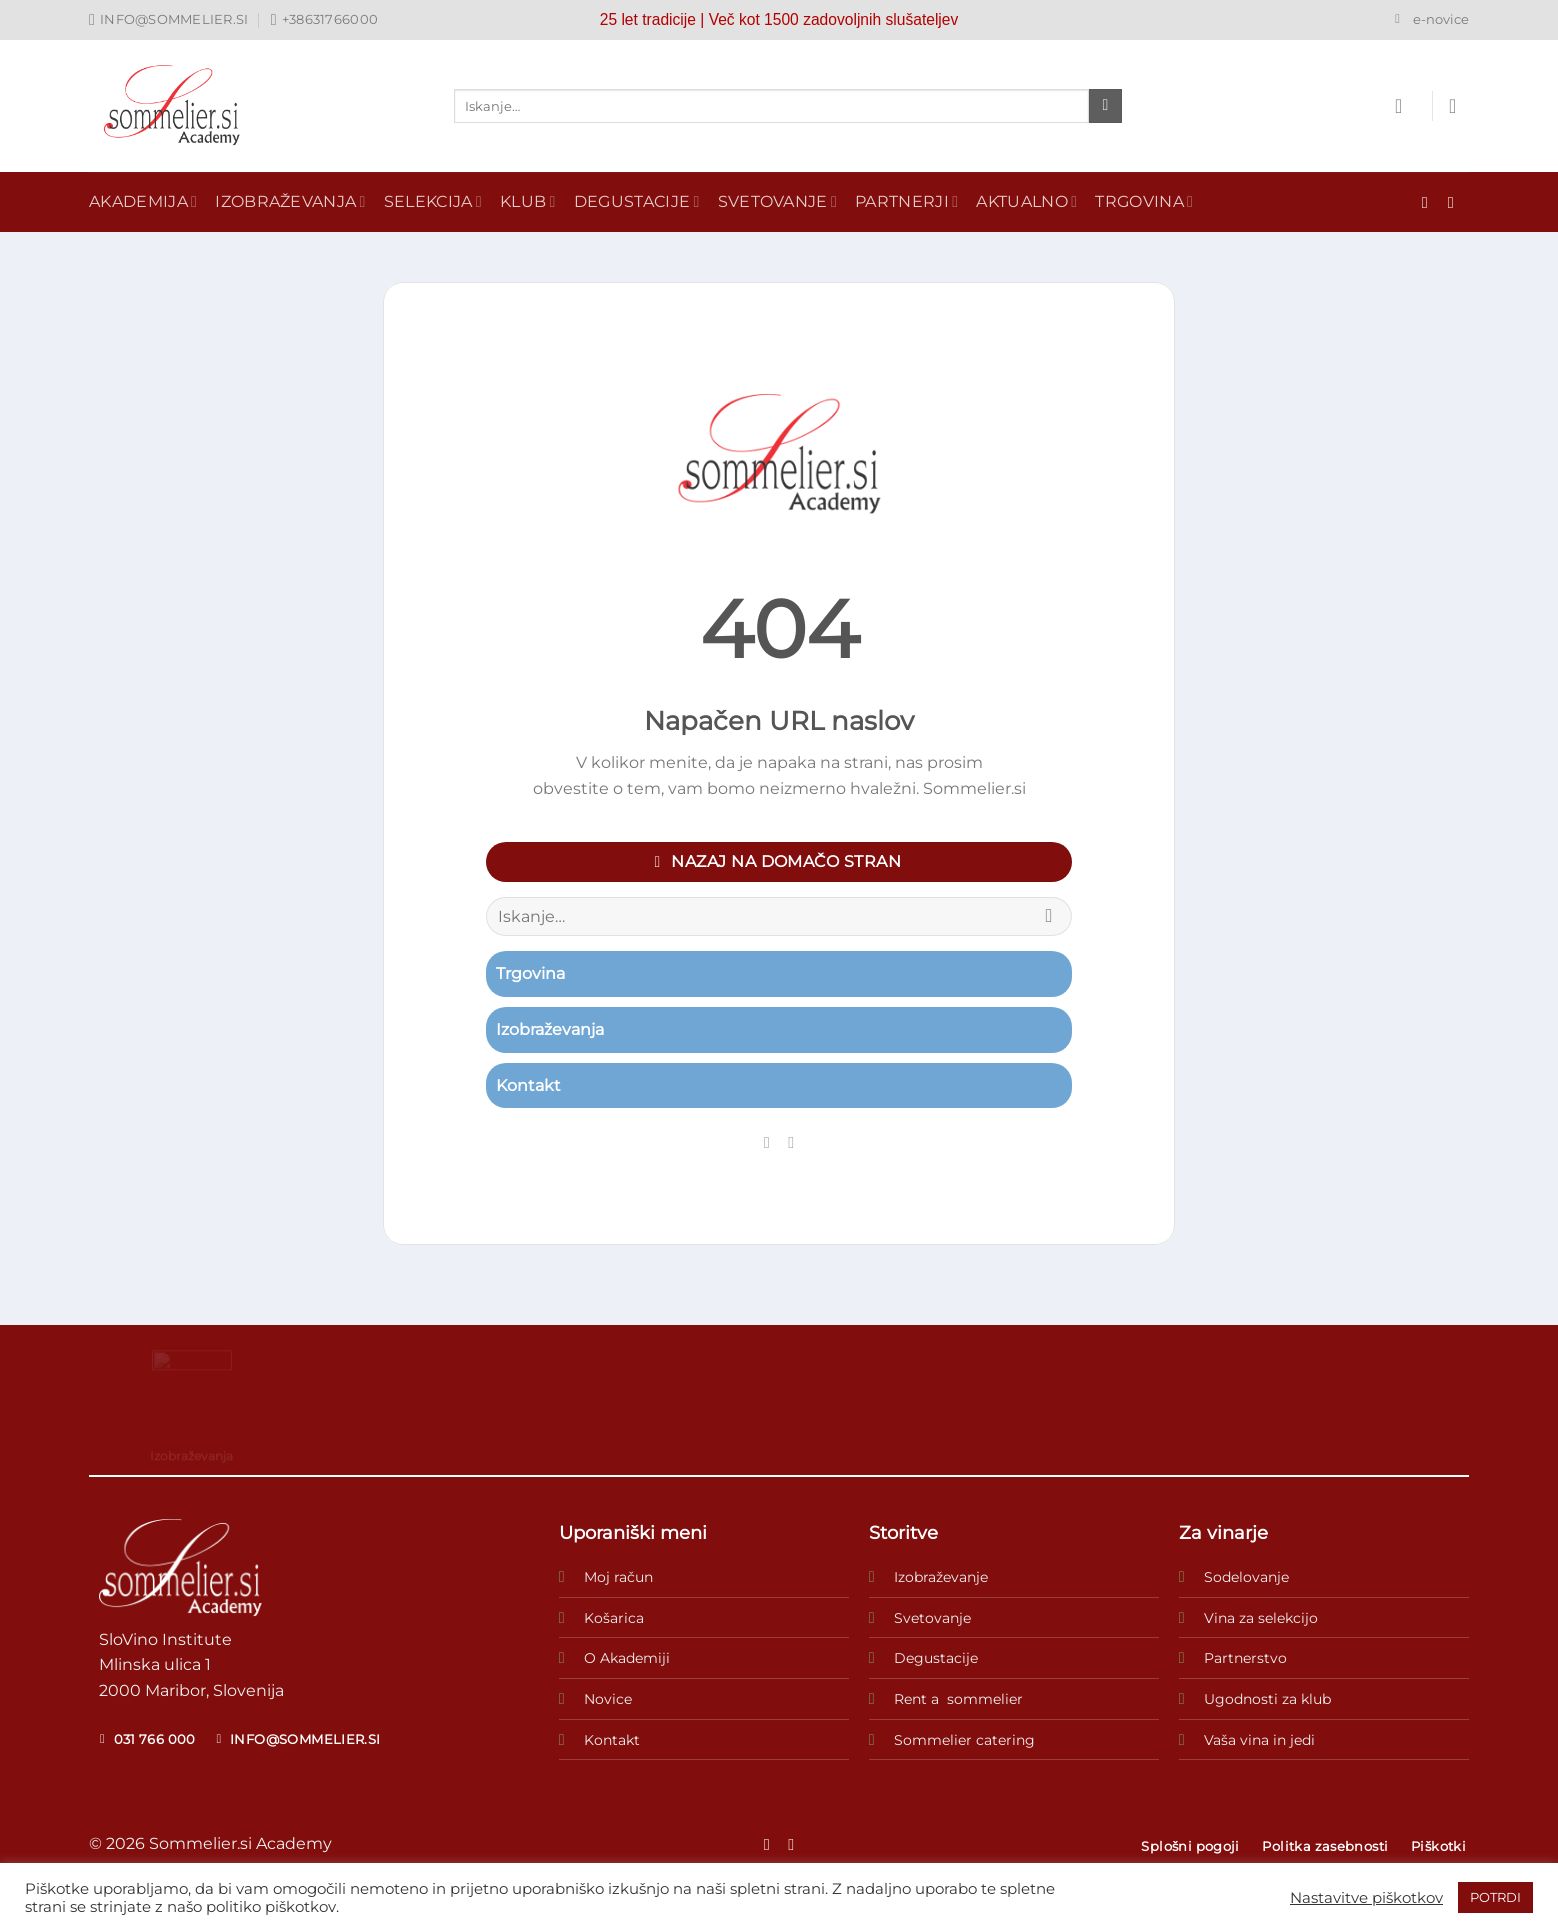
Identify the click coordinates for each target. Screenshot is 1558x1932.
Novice (608, 1699)
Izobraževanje (941, 1577)
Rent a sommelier (958, 1699)
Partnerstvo (1245, 1658)
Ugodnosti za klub (1267, 1699)
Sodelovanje (1246, 1577)
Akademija (143, 202)
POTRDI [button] (1495, 1897)
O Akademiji (627, 1658)
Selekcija (433, 202)
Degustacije (637, 202)
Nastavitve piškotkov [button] (1366, 1898)
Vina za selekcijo (1261, 1618)
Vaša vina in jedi (1259, 1740)
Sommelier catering (964, 1740)
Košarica (614, 1618)
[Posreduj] (1105, 106)
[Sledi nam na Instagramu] (1456, 202)
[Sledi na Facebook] (1430, 202)
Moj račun (618, 1577)
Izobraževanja (290, 202)
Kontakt (612, 1740)
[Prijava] (1405, 106)
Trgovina (1144, 202)
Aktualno (1026, 202)
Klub (528, 202)
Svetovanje (778, 202)
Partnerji (906, 202)
